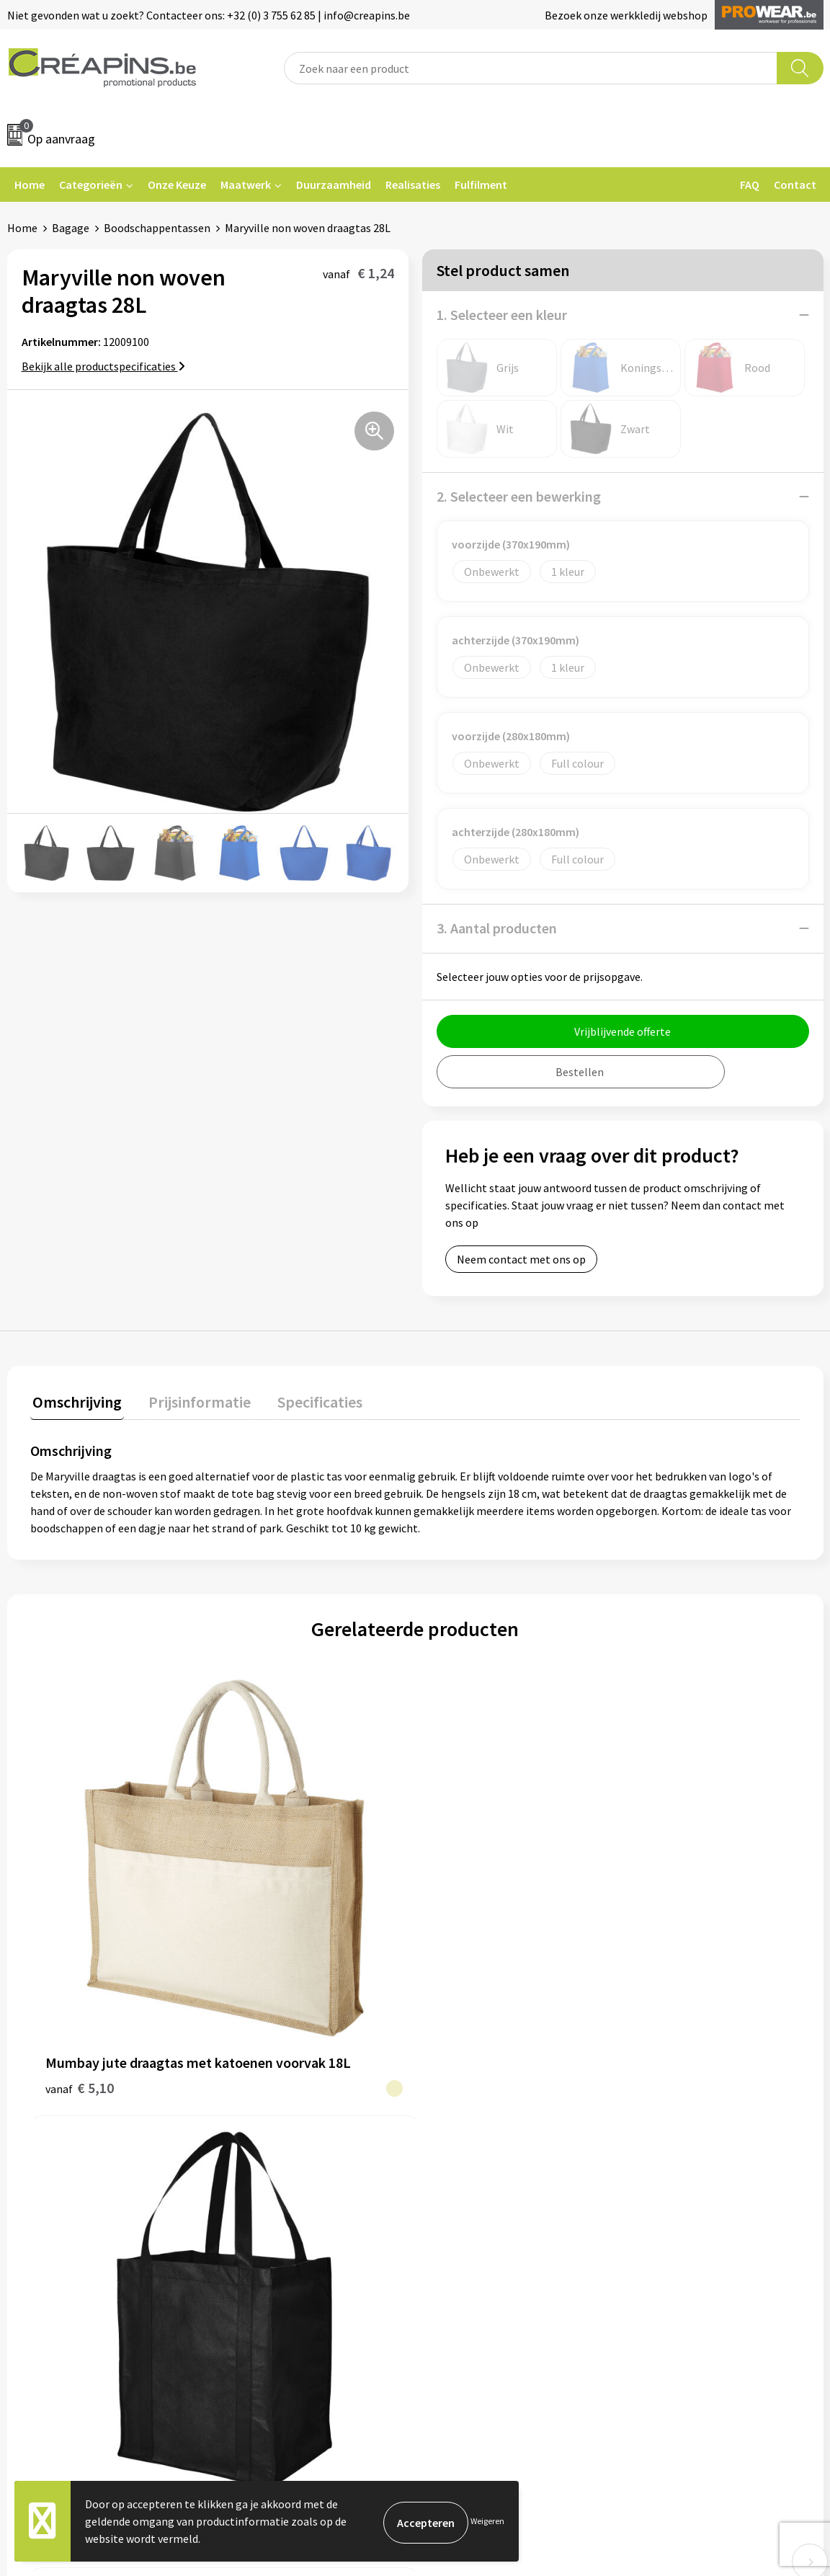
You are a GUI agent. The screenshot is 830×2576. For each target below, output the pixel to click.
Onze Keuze (177, 184)
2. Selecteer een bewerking (519, 496)
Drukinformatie (269, 2129)
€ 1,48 (642, 1941)
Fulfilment (481, 184)
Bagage (70, 228)
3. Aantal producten (497, 928)
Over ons (252, 2172)
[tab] (75, 1403)
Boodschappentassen (157, 228)
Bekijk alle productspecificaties (103, 366)
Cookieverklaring (677, 2129)
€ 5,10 (79, 1932)
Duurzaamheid (333, 184)
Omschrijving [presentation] (75, 1400)
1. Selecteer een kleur (502, 315)
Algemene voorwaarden (693, 2107)
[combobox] (530, 68)
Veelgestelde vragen (483, 2129)
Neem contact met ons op (521, 1259)
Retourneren (464, 2151)
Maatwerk (245, 184)
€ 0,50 (450, 1920)
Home (29, 184)
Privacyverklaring (677, 2151)
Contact (795, 184)
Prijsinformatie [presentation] (192, 1400)
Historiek (254, 2151)
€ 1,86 (257, 1920)
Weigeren (487, 2520)
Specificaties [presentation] (307, 1400)
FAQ (749, 184)
